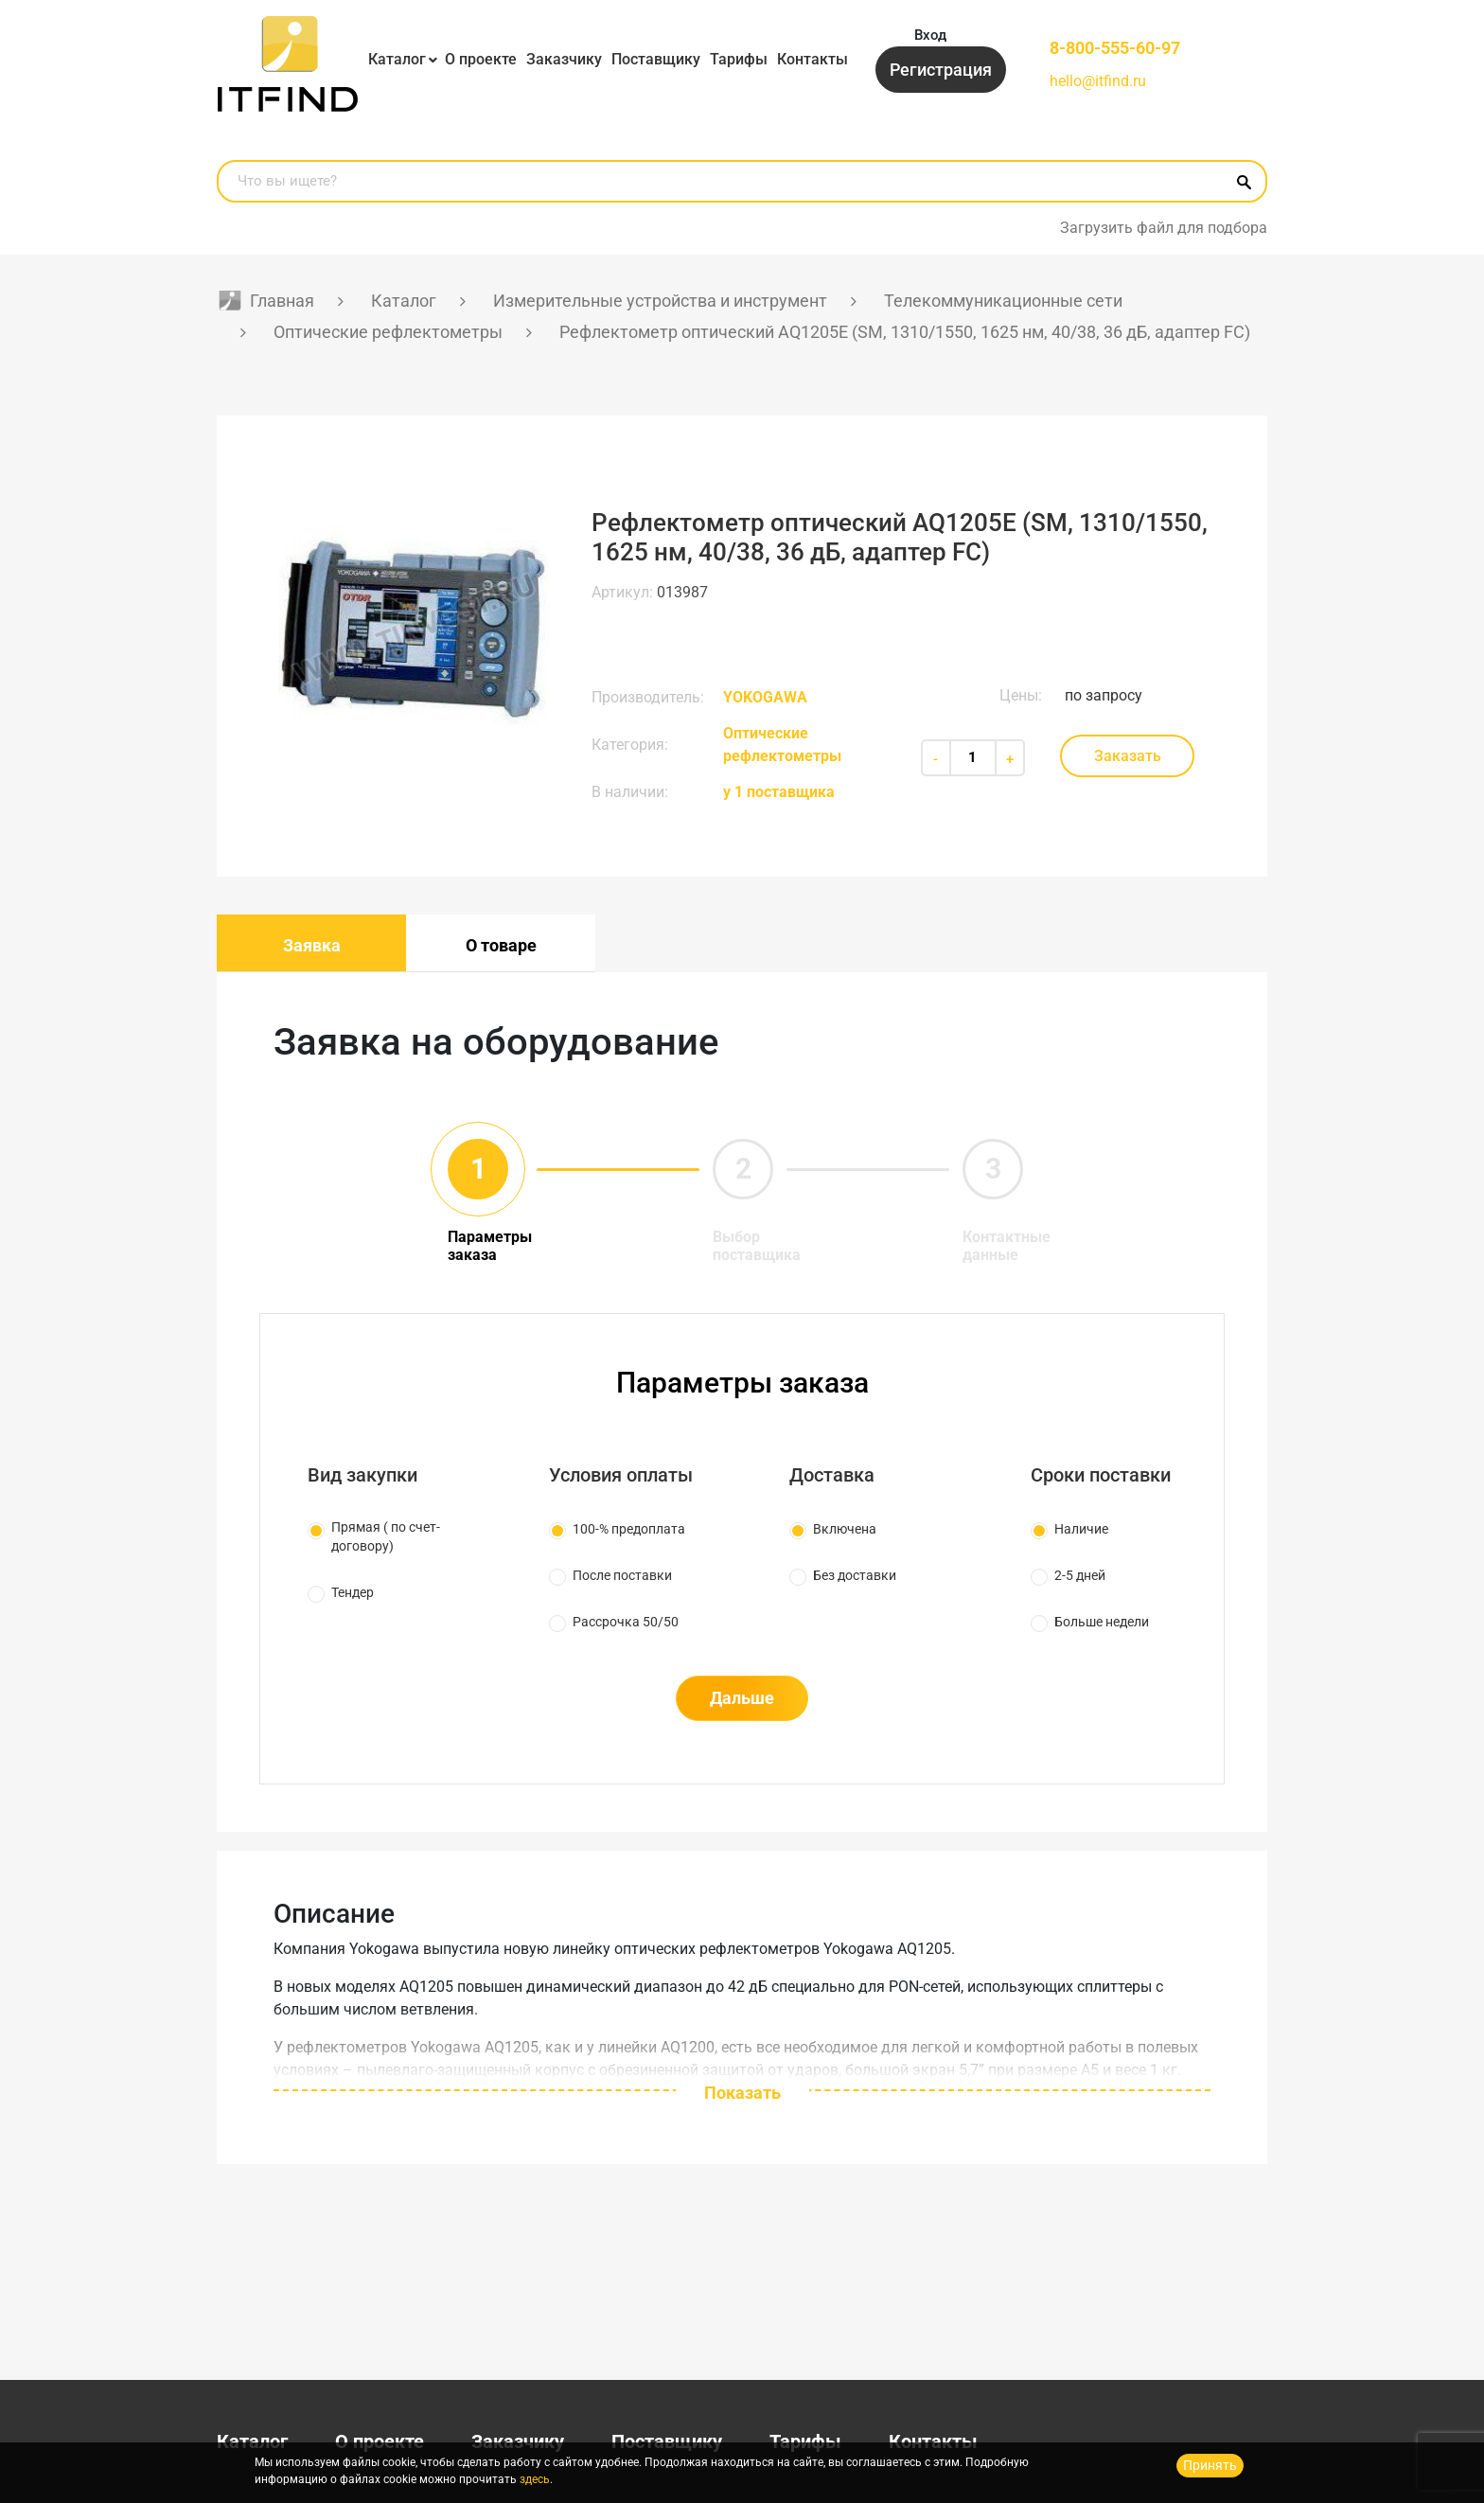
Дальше (742, 1698)
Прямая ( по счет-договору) (385, 1536)
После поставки (622, 1575)
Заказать (1127, 756)
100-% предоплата (629, 1528)
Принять (1210, 2465)
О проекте (481, 59)
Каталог (397, 59)
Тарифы (739, 59)
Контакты (812, 59)
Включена (844, 1528)
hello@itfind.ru (1098, 81)
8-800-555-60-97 (1115, 48)
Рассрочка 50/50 (626, 1621)
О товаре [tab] (501, 945)
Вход (930, 35)
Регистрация (941, 70)
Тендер (352, 1592)
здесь (535, 2479)
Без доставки (854, 1575)
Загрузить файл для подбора (1163, 228)
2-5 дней (1079, 1575)
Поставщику (655, 59)
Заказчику (564, 59)
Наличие (1081, 1528)
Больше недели (1101, 1621)
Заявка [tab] (312, 945)
